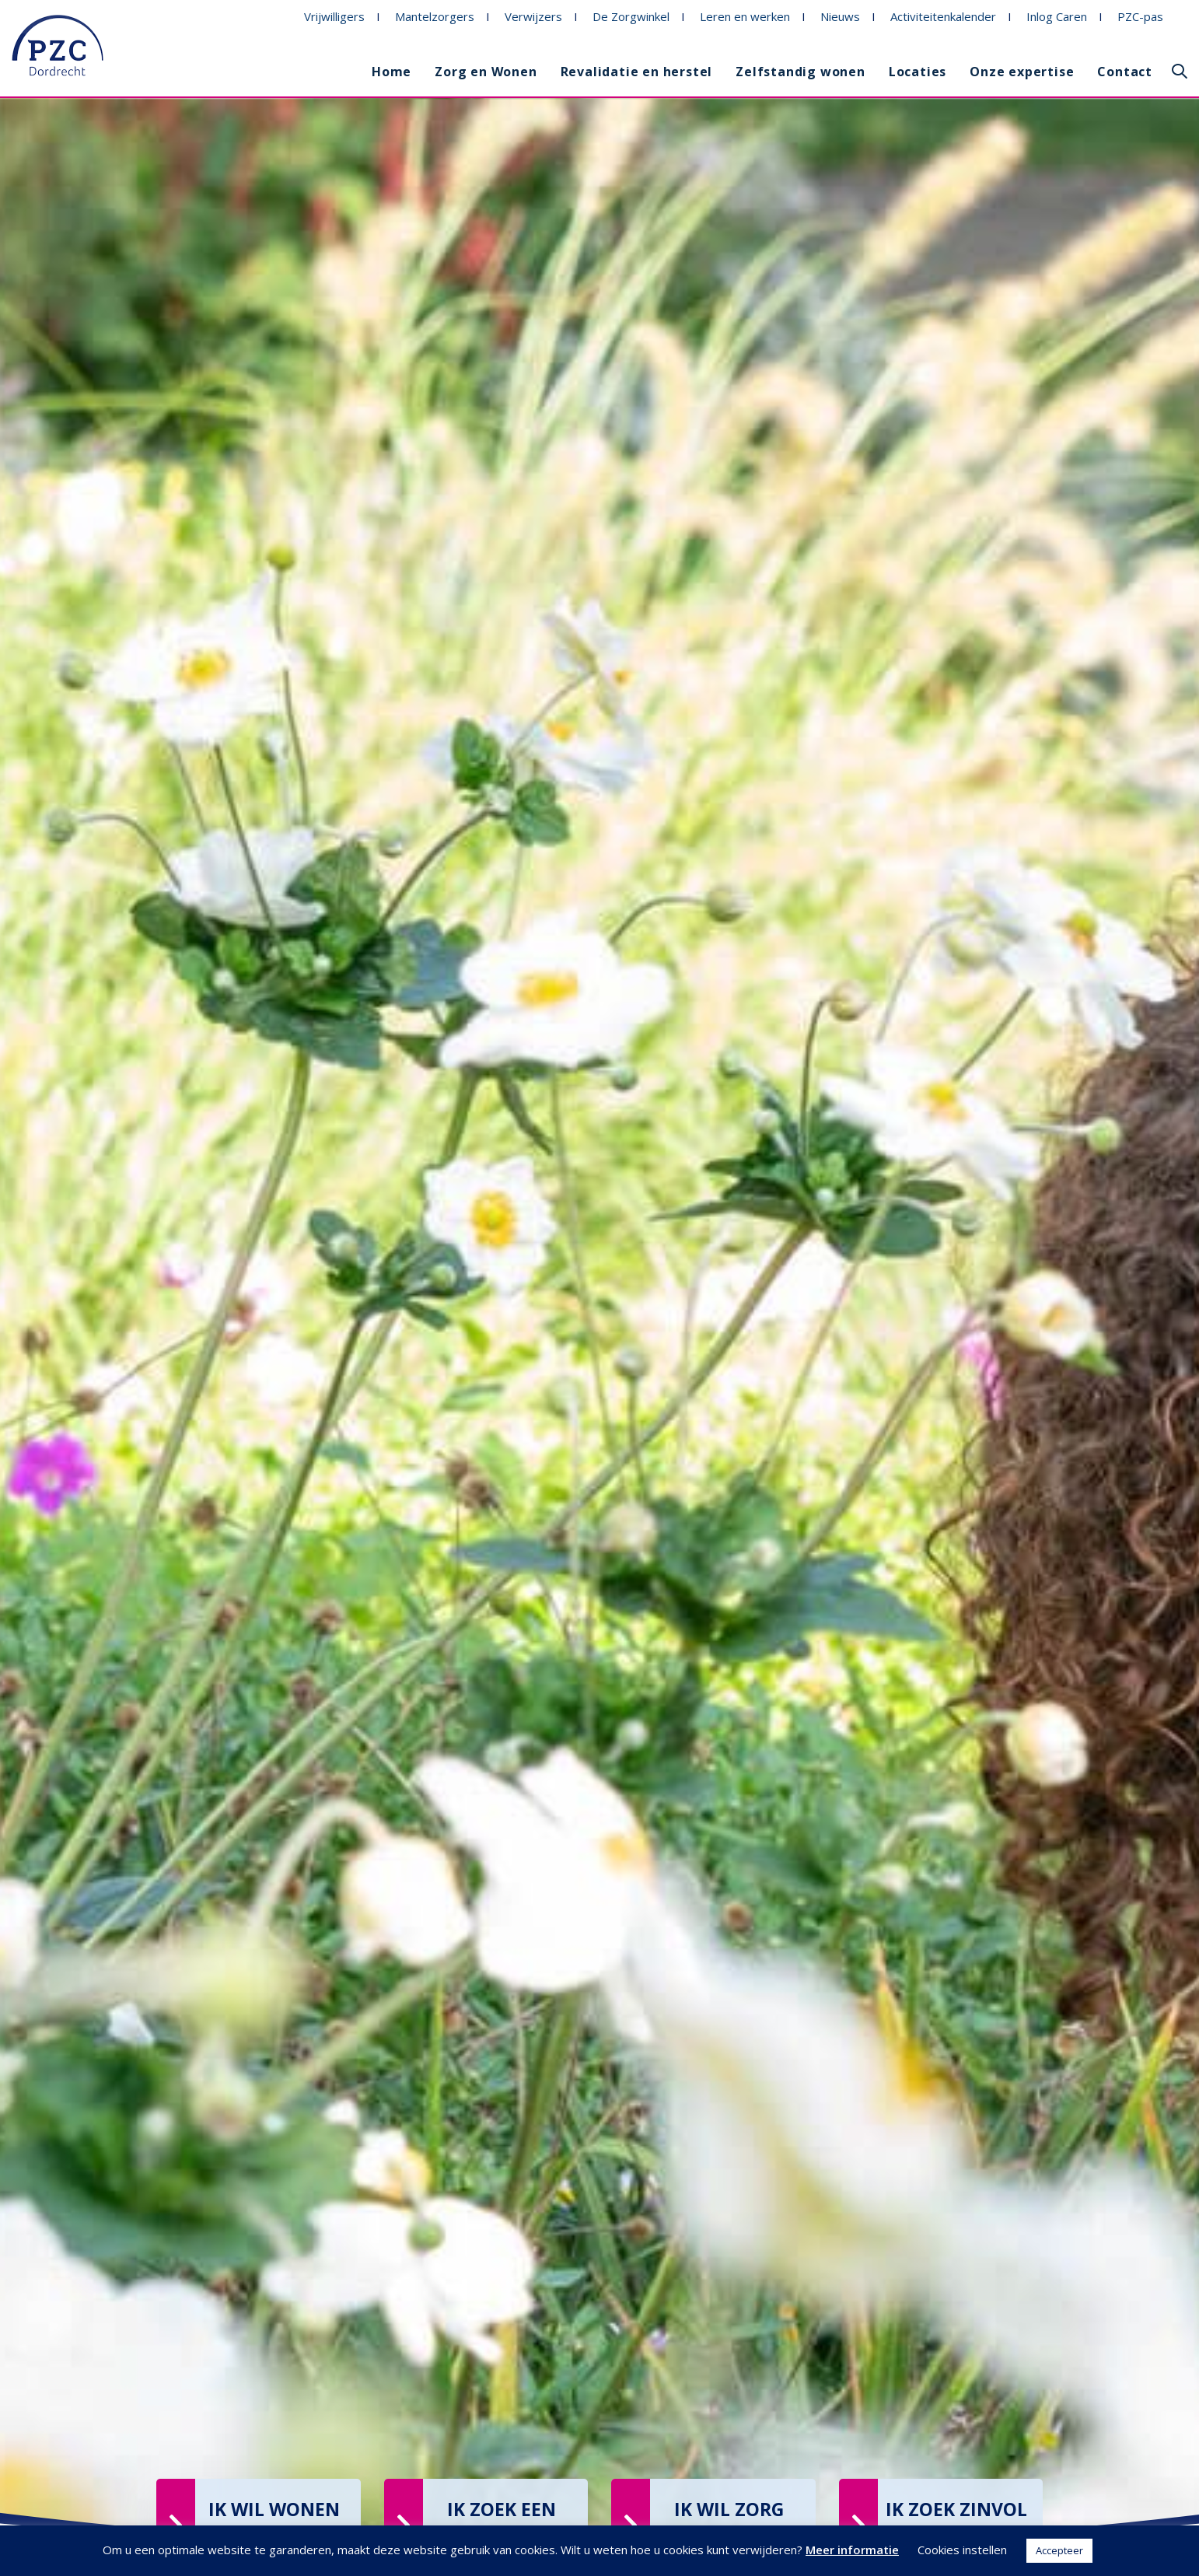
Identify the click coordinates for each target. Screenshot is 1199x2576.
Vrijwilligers (334, 16)
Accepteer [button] (1059, 2550)
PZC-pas (1140, 16)
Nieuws (840, 16)
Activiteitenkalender (943, 16)
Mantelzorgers (434, 16)
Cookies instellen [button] (962, 2549)
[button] (1179, 72)
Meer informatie (852, 2549)
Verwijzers (533, 16)
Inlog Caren (1056, 16)
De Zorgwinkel (631, 16)
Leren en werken (745, 16)
